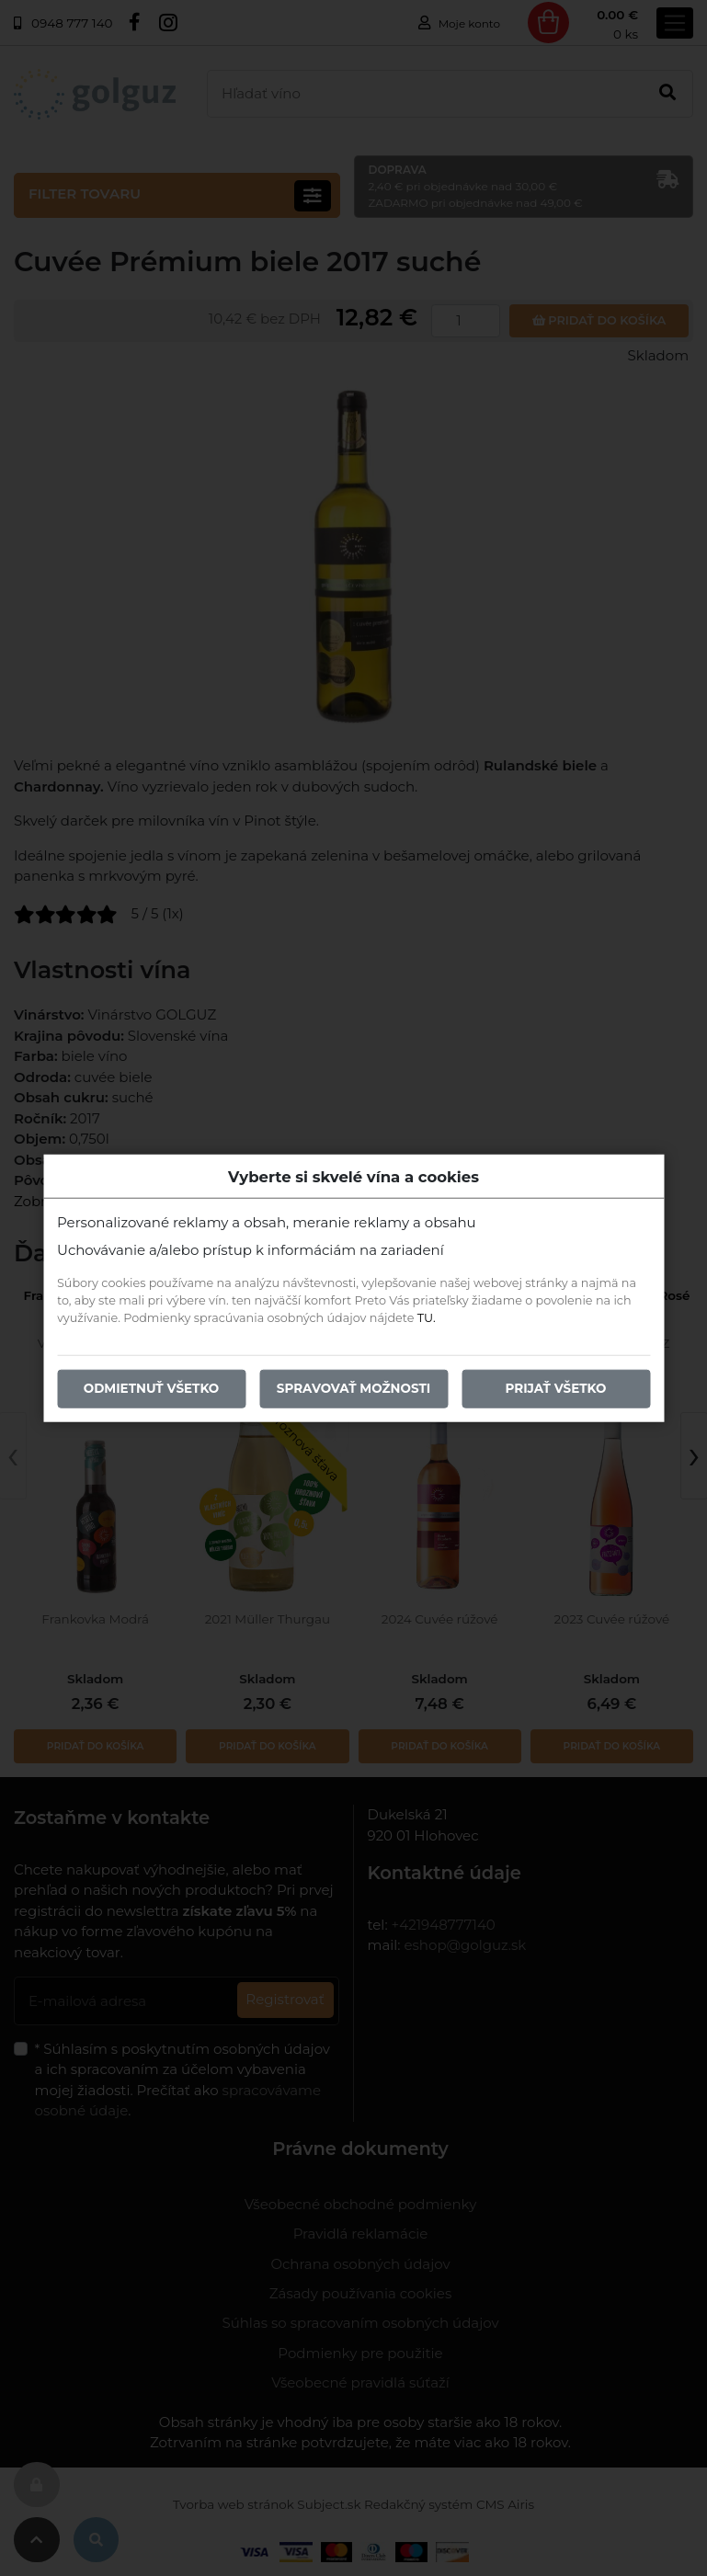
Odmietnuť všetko (152, 1388)
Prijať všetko (556, 1388)
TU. (426, 1318)
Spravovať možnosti (353, 1388)
